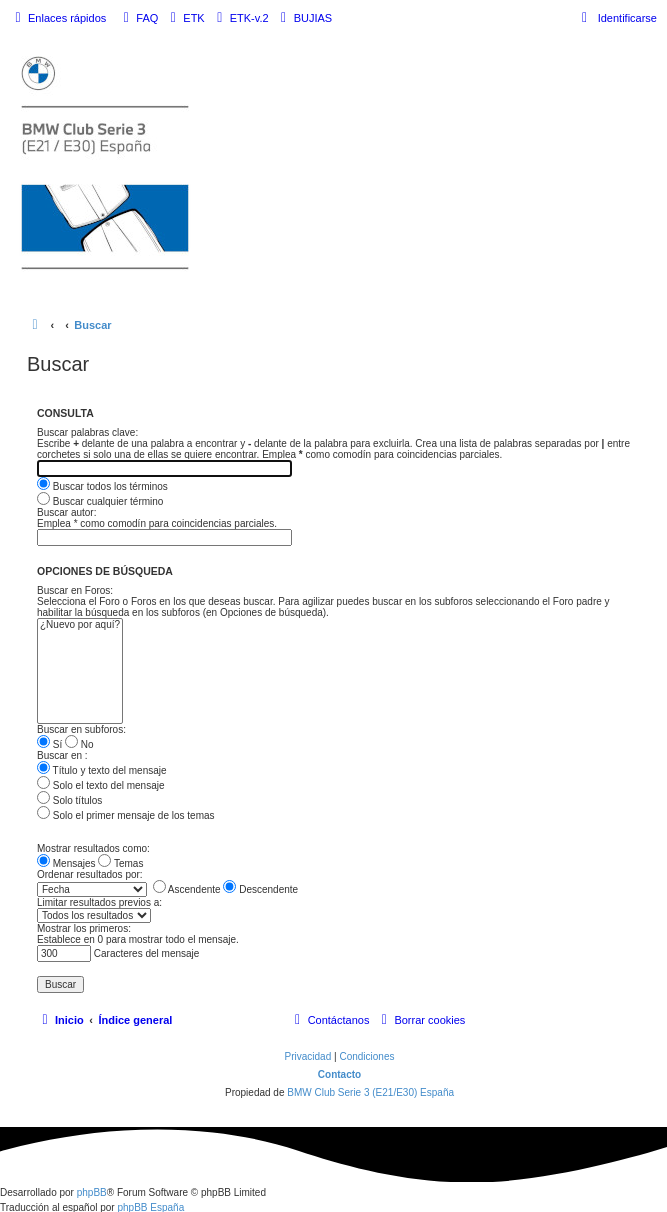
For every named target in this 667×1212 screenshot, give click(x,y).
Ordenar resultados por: (90, 874)
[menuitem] (138, 18)
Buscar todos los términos (102, 486)
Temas (120, 863)
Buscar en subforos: (81, 729)
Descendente (260, 889)
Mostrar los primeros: (84, 928)
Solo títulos (69, 800)
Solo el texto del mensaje (101, 785)
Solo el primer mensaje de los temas (126, 815)
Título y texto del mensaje (102, 770)
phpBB (92, 1192)
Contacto (339, 1074)
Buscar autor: (66, 512)
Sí (49, 744)
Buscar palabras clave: (87, 432)
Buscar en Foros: (75, 590)
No (79, 744)
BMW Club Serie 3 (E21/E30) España (370, 1092)
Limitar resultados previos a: (99, 902)
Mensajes (66, 863)
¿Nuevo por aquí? (80, 625)
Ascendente (187, 889)
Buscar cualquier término (100, 501)
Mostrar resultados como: (93, 848)
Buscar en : (62, 755)
